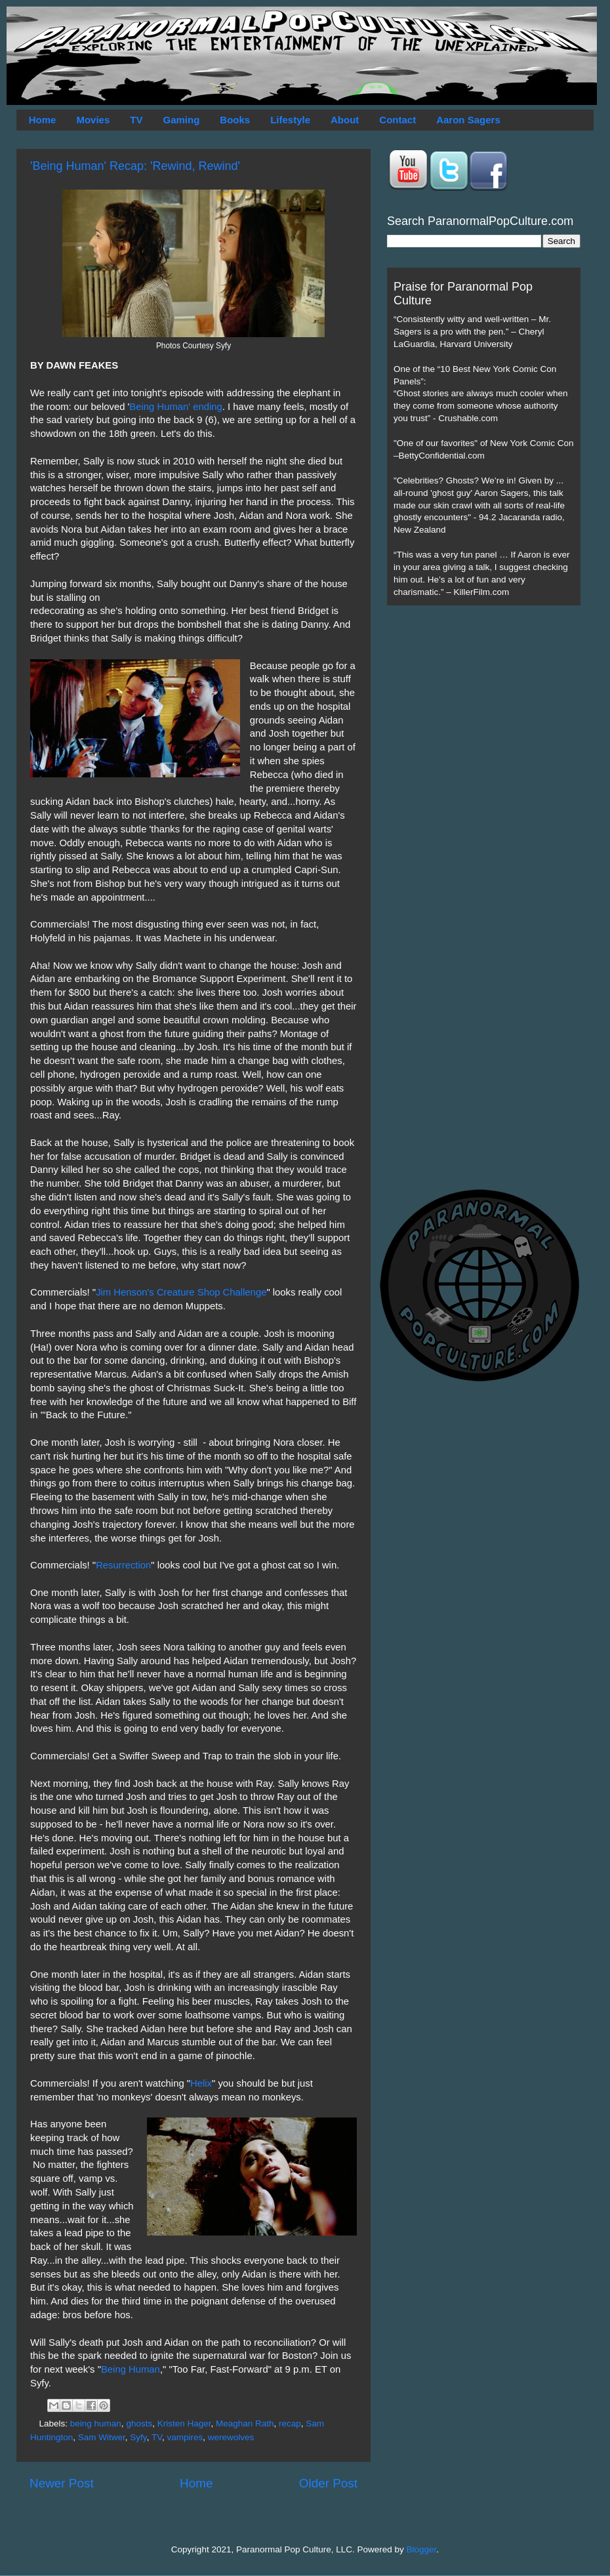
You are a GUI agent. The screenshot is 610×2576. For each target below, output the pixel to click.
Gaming (181, 119)
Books (235, 119)
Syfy (138, 2437)
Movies (93, 119)
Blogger (422, 2549)
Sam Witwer (101, 2437)
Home (42, 119)
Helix (201, 2083)
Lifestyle (290, 119)
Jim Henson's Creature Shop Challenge (181, 1292)
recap (290, 2423)
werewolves (231, 2437)
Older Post (328, 2483)
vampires (185, 2437)
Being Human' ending (175, 406)
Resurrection (123, 1565)
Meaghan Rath (245, 2423)
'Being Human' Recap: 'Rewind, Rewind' (135, 166)
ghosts (139, 2423)
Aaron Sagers (468, 119)
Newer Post (62, 2483)
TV (136, 119)
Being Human (130, 2369)
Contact (397, 119)
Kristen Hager (184, 2423)
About (345, 119)
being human (95, 2423)
